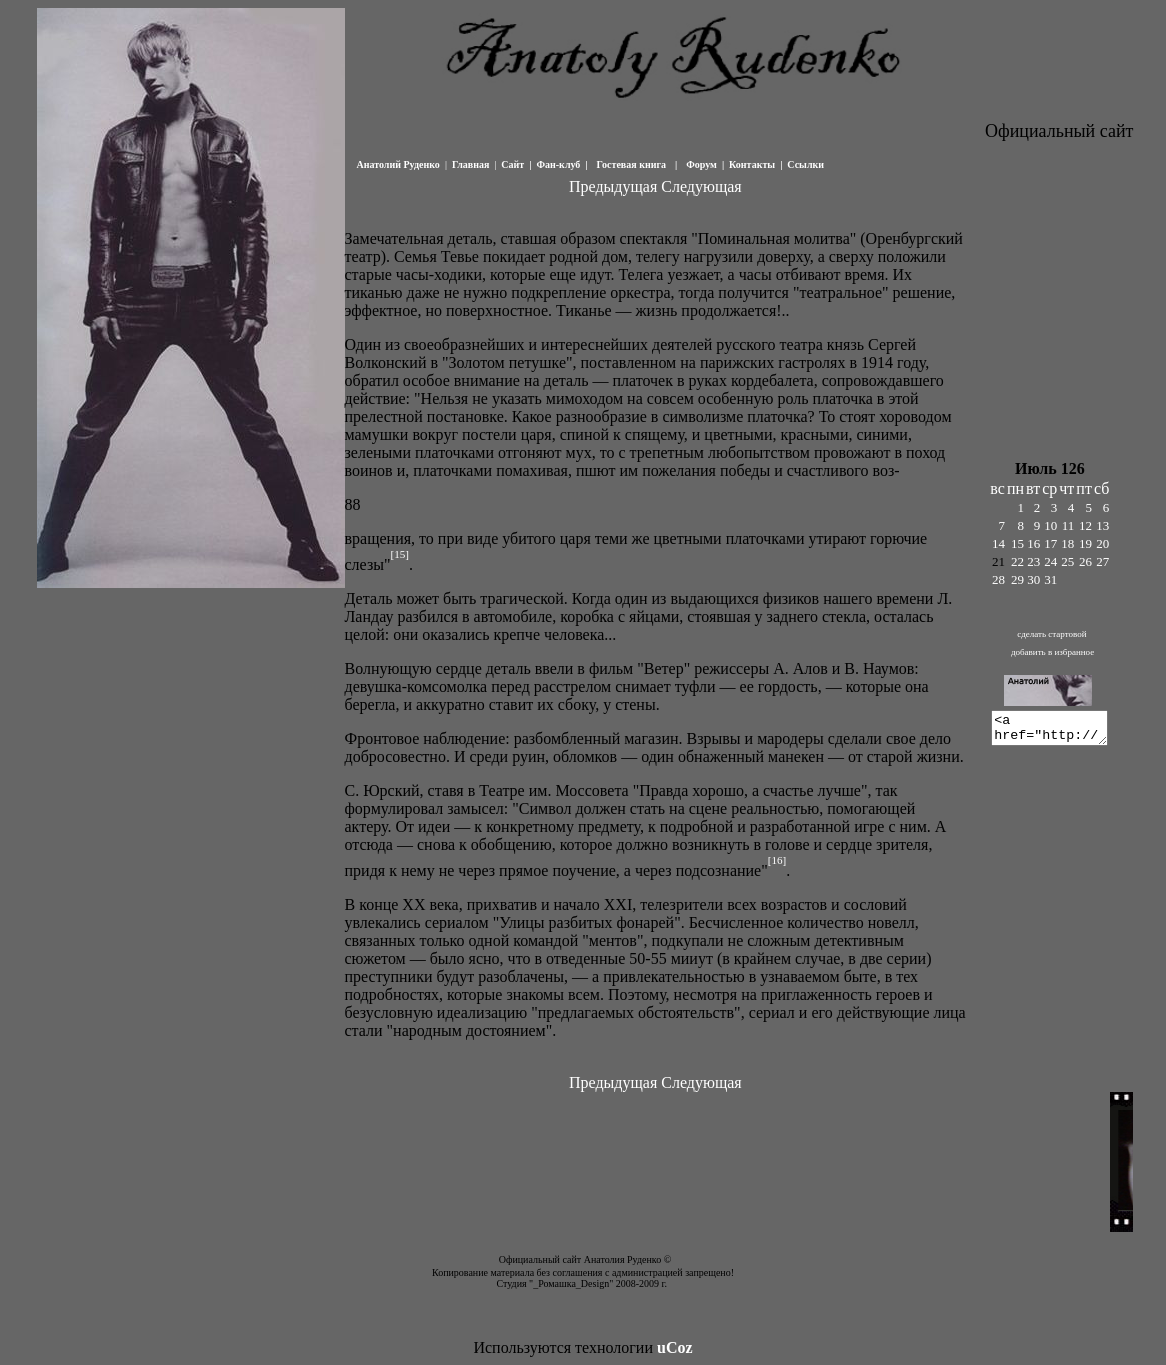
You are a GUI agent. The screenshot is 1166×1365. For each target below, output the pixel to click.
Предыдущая (613, 186)
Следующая (701, 186)
